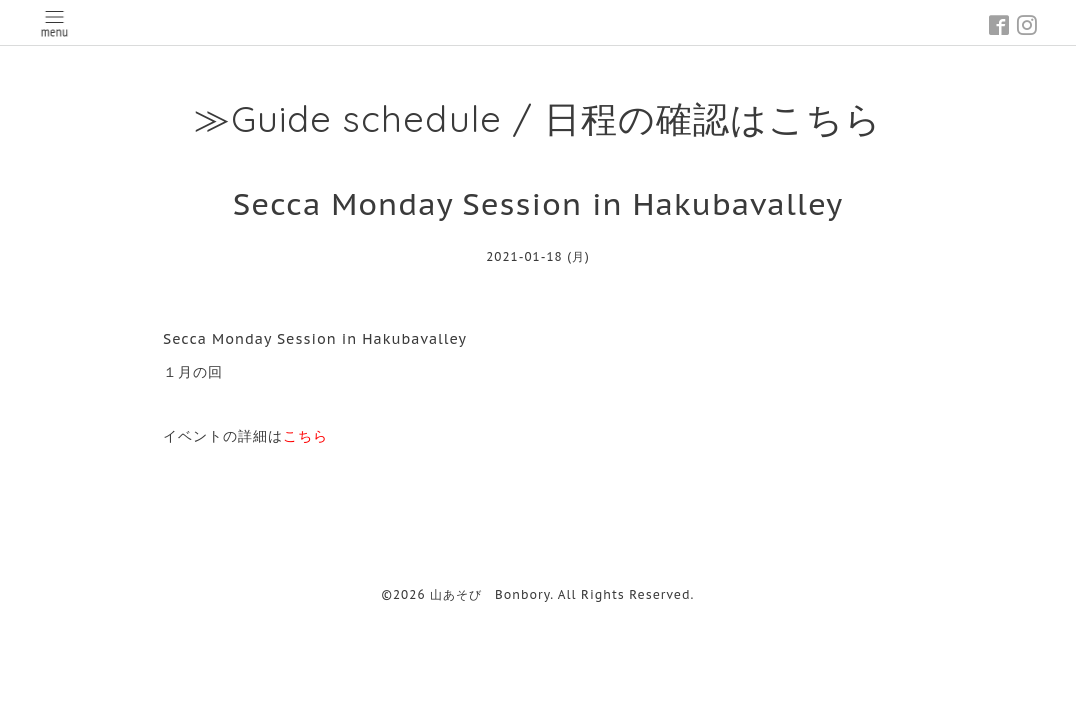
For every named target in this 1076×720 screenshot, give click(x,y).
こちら (305, 436)
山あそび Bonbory (490, 594)
